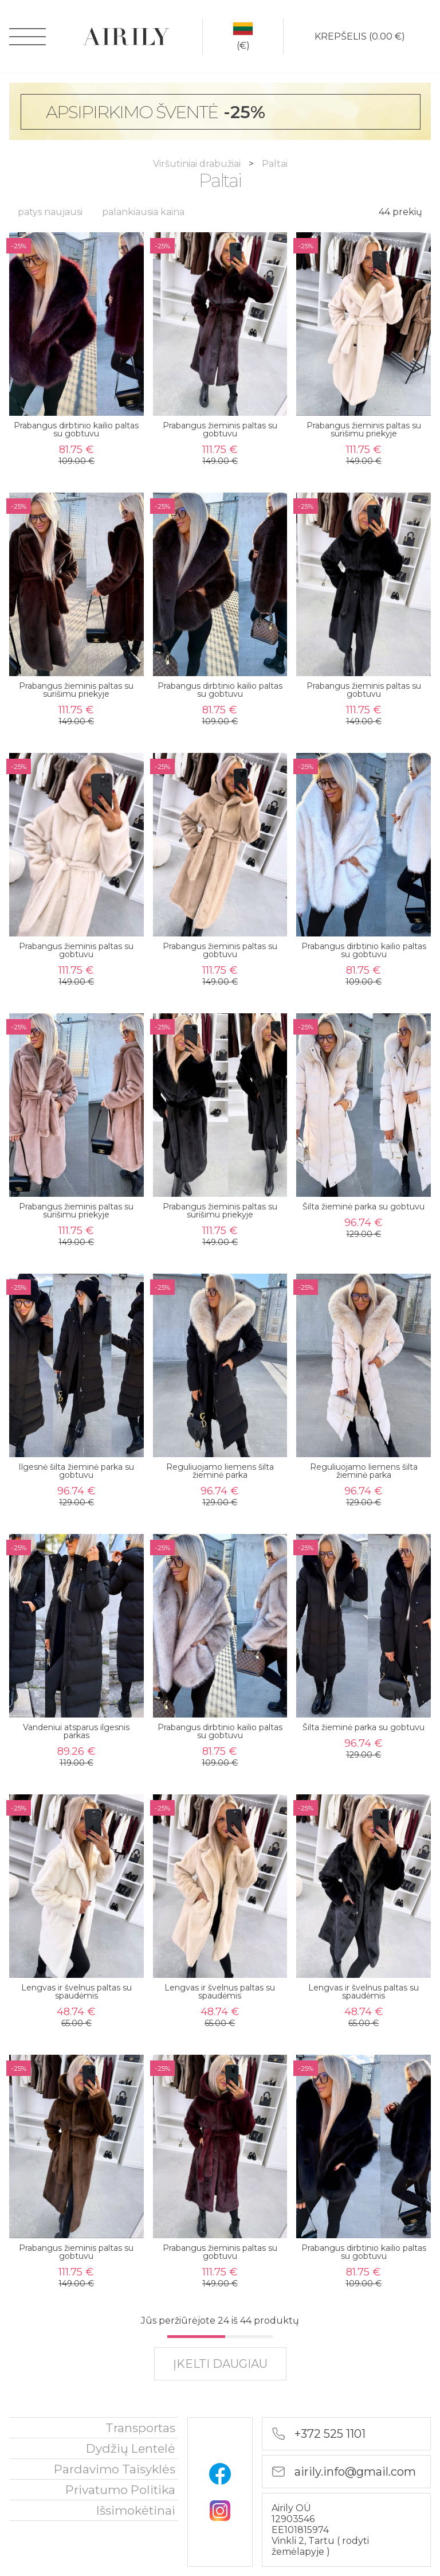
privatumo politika (120, 2490)
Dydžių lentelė (130, 2448)
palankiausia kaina (143, 211)
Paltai (275, 163)
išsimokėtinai (135, 2510)
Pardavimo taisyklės (114, 2469)
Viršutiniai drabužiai (198, 163)
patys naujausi (50, 211)
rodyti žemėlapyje (320, 2546)
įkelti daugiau (220, 2364)
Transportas (140, 2428)
